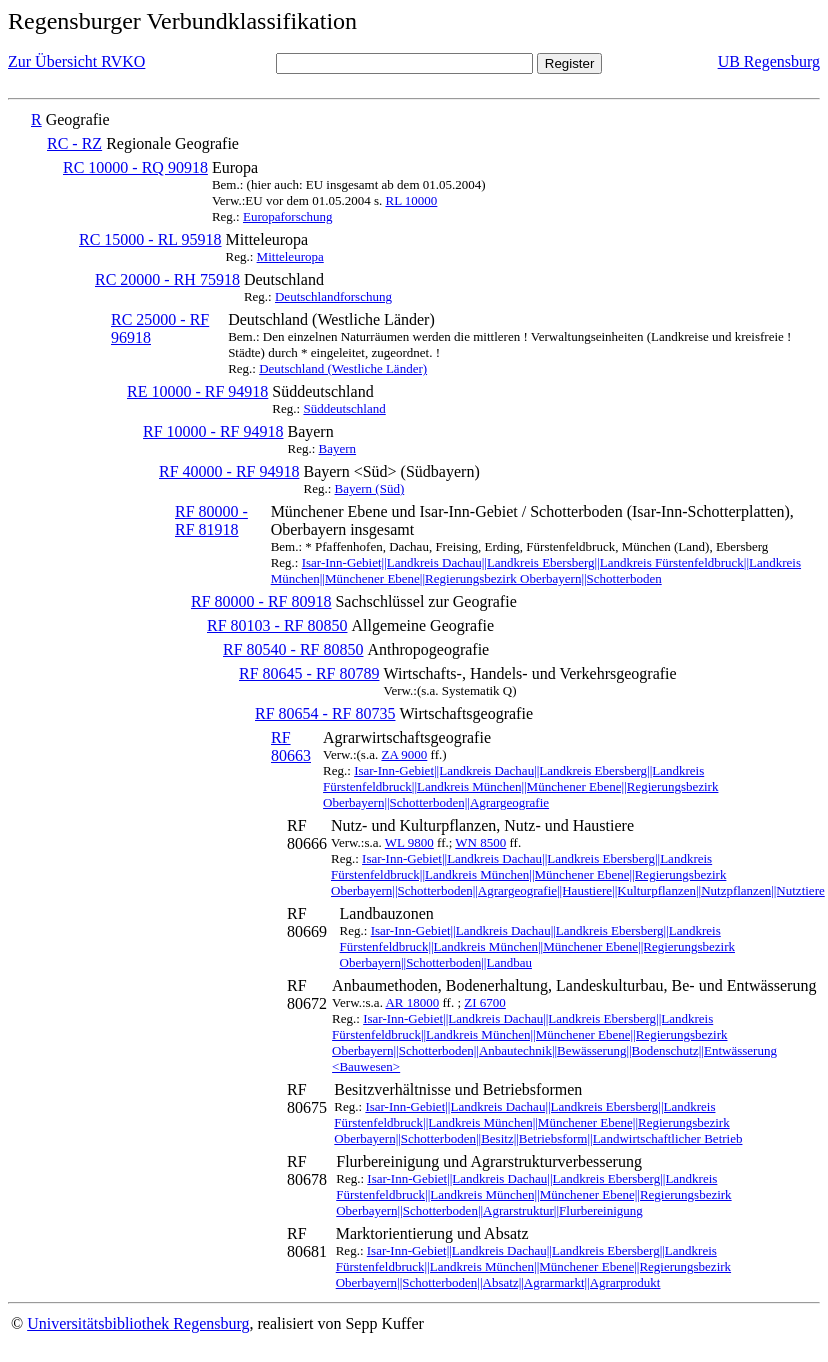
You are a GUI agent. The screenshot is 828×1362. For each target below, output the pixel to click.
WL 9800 (409, 842)
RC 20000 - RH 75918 (167, 279)
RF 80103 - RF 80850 (277, 625)
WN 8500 (480, 842)
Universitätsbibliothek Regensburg (138, 1323)
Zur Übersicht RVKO (76, 61)
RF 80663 (291, 746)
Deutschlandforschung (333, 296)
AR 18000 (412, 1002)
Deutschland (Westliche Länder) (343, 368)
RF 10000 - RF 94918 (213, 431)
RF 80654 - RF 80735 (325, 713)
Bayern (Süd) (370, 488)
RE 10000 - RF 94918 (197, 391)
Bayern (338, 448)
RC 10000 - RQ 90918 (135, 167)
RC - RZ (74, 143)
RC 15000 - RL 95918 (150, 239)
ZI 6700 (485, 1002)
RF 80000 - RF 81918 (211, 520)
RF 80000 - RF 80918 (261, 601)
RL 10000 (411, 200)
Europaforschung (288, 216)
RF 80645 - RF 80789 (309, 673)
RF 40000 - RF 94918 (229, 471)
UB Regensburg (769, 61)
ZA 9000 (404, 754)
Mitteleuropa (290, 256)
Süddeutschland (344, 408)
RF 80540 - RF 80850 (293, 649)
